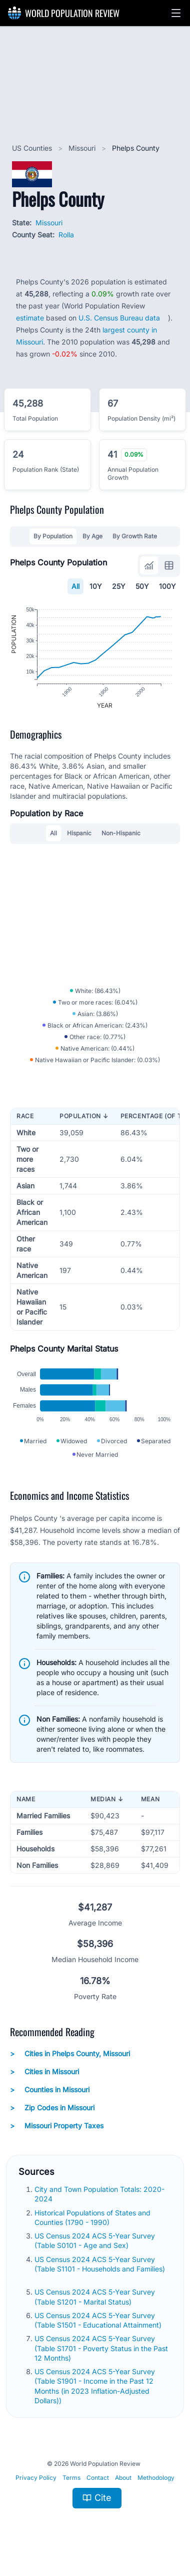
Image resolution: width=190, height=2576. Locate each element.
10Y (96, 586)
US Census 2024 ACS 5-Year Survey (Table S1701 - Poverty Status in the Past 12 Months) (101, 2358)
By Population (53, 536)
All (76, 586)
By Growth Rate (134, 536)
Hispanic (79, 837)
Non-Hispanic (121, 837)
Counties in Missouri (50, 2099)
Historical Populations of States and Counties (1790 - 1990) (92, 2226)
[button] (176, 13)
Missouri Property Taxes (57, 2135)
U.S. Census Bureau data (119, 317)
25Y (119, 586)
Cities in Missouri (44, 2081)
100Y (167, 586)
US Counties (33, 148)
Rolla (66, 234)
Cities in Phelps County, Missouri (70, 2063)
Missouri (83, 148)
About (123, 2487)
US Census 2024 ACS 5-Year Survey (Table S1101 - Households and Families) (99, 2273)
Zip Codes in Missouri (52, 2117)
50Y (142, 586)
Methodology (156, 2487)
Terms (71, 2487)
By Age (92, 536)
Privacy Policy (36, 2487)
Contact (97, 2487)
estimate (30, 317)
